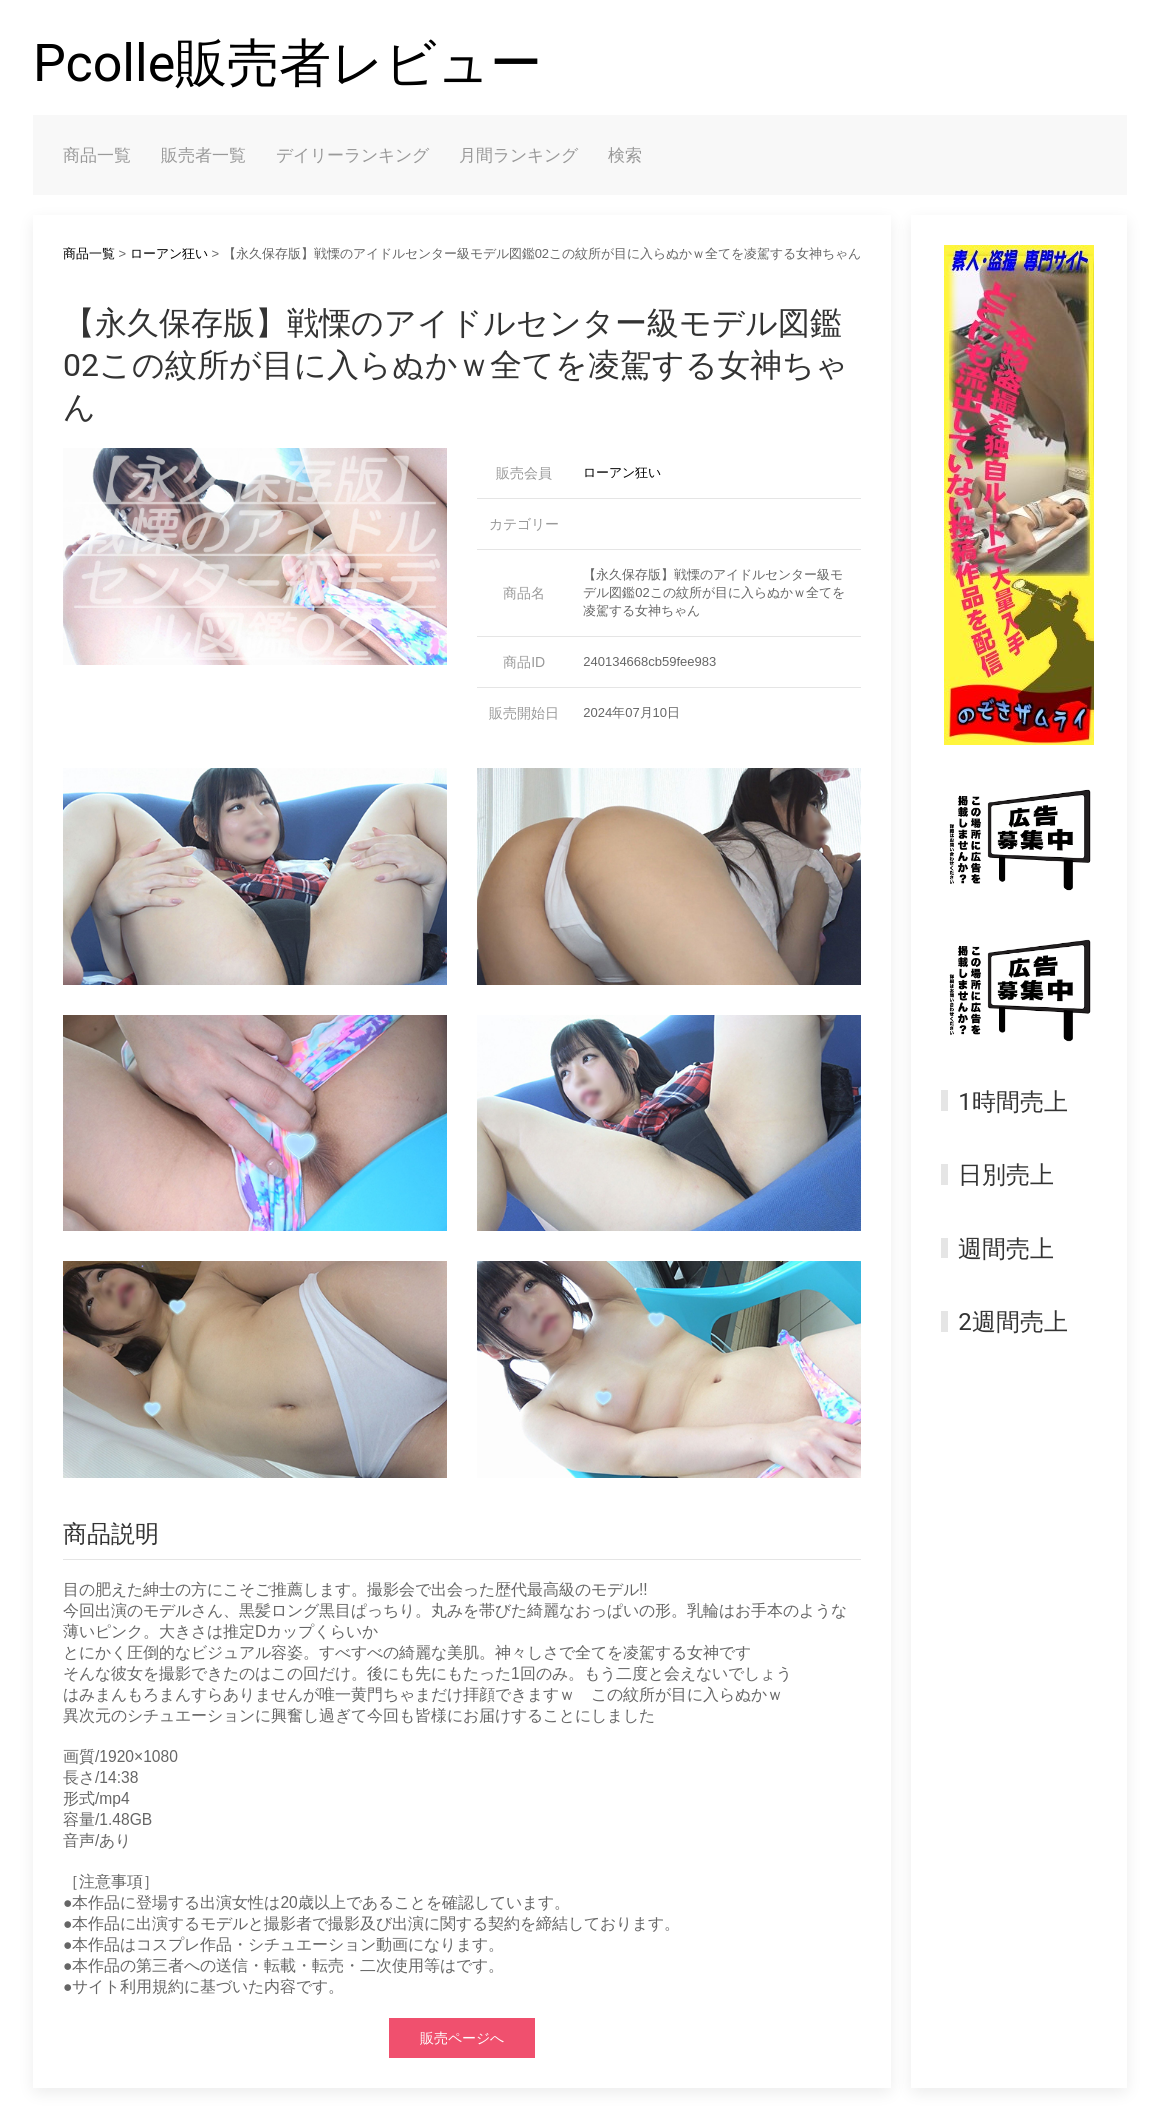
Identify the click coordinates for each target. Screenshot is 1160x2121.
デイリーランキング (352, 155)
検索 (625, 155)
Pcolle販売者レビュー (287, 63)
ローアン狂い (169, 253)
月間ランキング (518, 155)
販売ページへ (462, 2038)
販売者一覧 (203, 155)
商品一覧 (97, 155)
